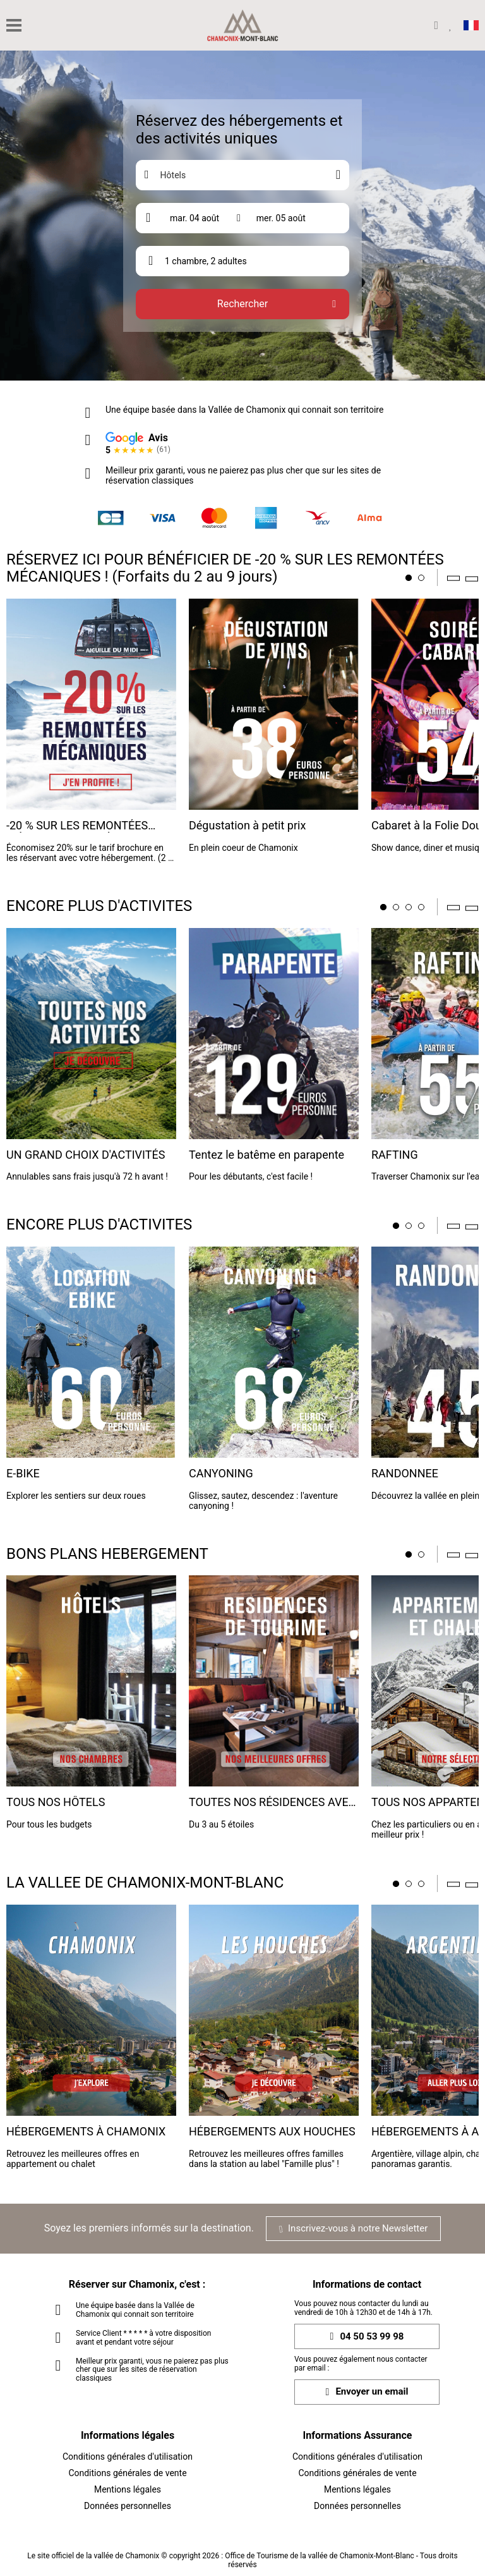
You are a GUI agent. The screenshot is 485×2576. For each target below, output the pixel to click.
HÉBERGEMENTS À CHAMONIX (85, 2131)
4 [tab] (421, 907)
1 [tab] (408, 577)
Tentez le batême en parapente (266, 1155)
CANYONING (221, 1473)
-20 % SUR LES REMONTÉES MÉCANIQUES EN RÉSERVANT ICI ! (91, 826)
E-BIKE (23, 1473)
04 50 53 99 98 (367, 2337)
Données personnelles (127, 2506)
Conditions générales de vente (127, 2473)
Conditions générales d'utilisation (128, 2456)
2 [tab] (421, 577)
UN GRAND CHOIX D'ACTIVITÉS (85, 1155)
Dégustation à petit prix (247, 825)
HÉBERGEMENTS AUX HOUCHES (272, 2131)
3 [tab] (408, 907)
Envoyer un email (367, 2392)
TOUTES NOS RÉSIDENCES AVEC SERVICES (272, 1802)
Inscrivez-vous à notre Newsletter (353, 2228)
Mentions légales (127, 2489)
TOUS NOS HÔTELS (55, 1802)
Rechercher (242, 304)
